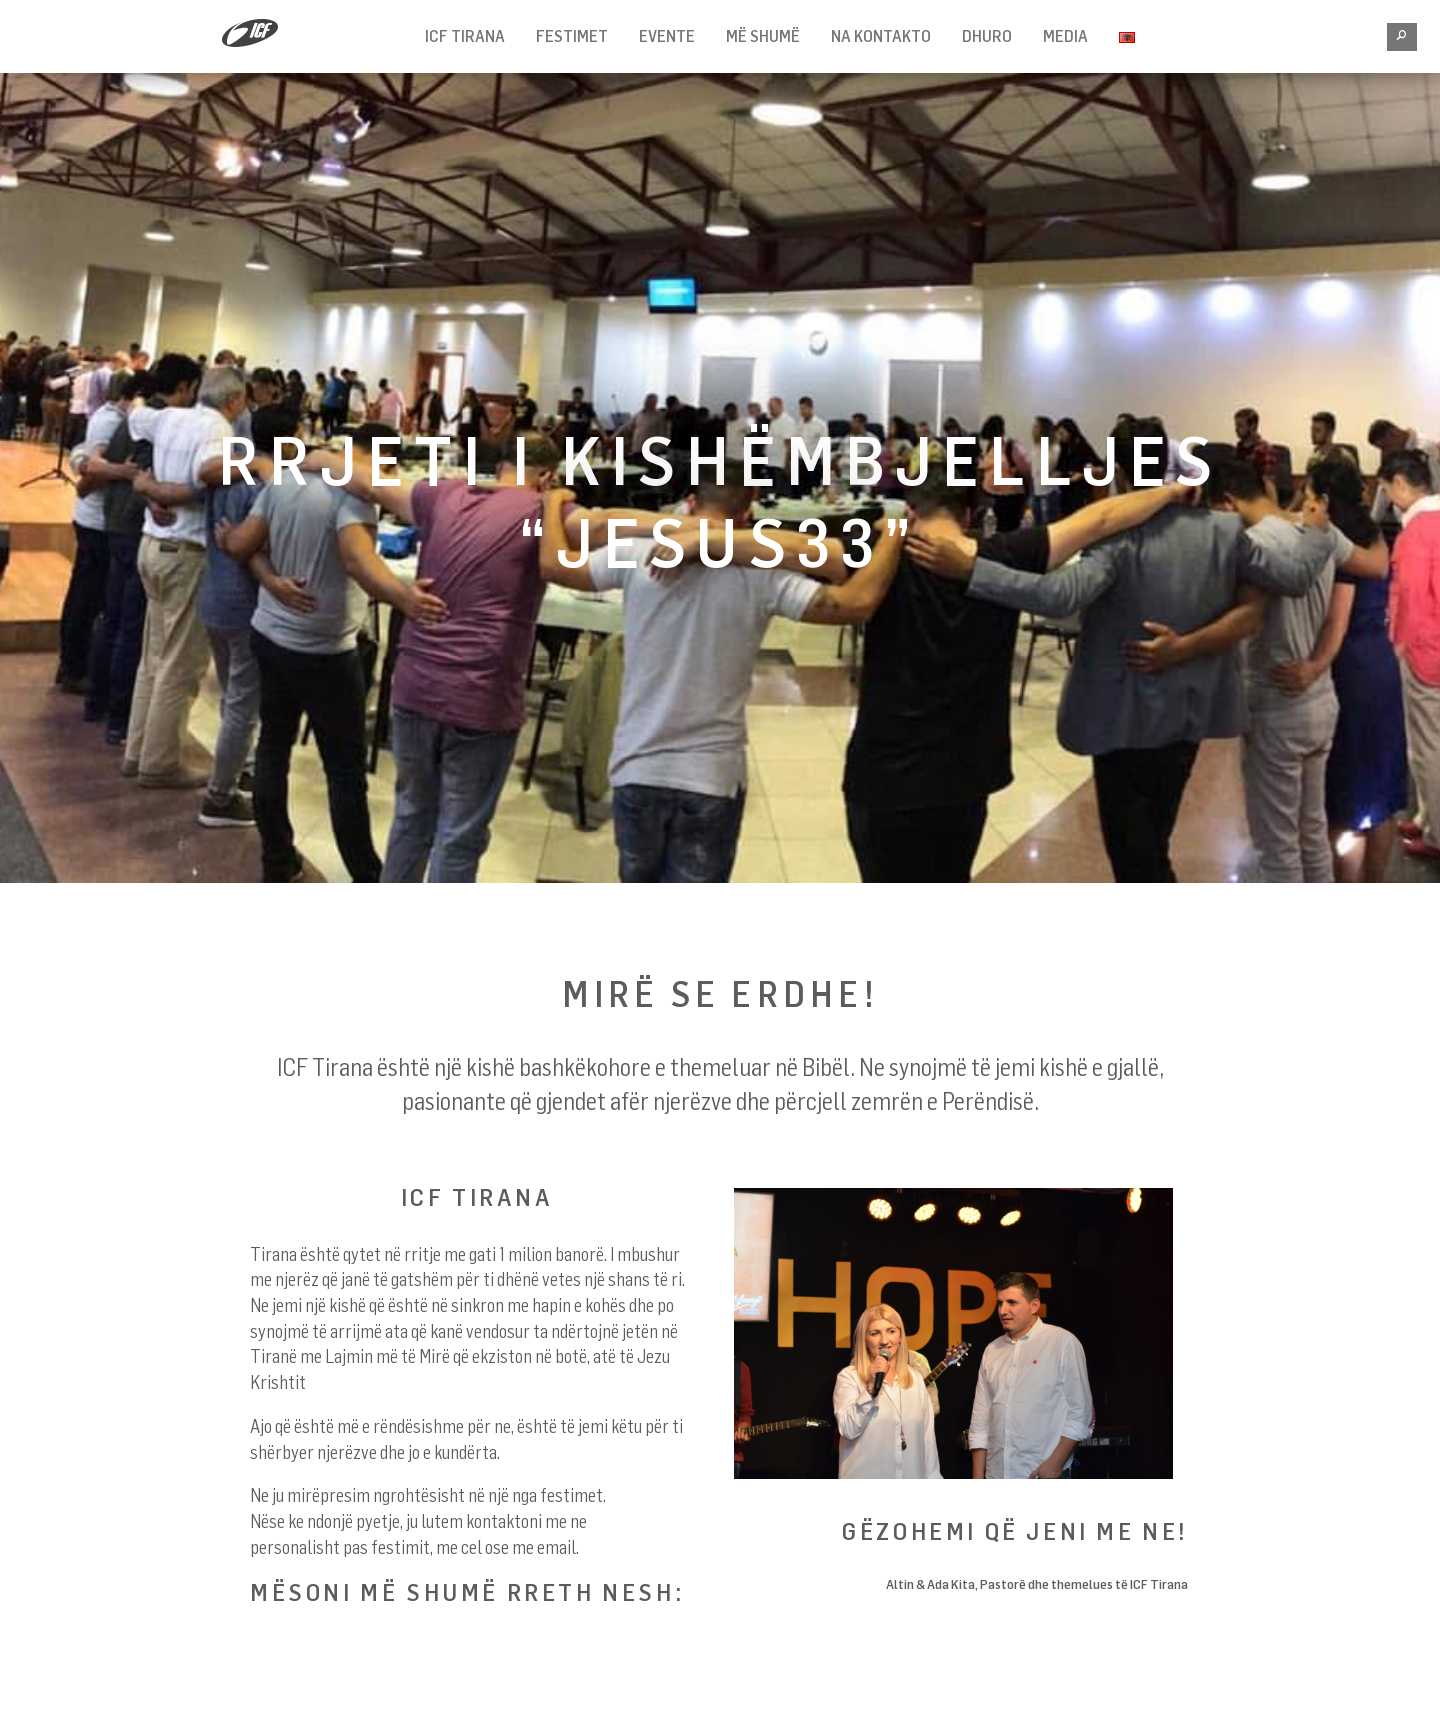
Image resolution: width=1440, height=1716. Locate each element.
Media (1065, 36)
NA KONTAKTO (881, 36)
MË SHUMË (763, 36)
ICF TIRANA (465, 36)
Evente (667, 36)
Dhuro (987, 36)
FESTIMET (572, 36)
